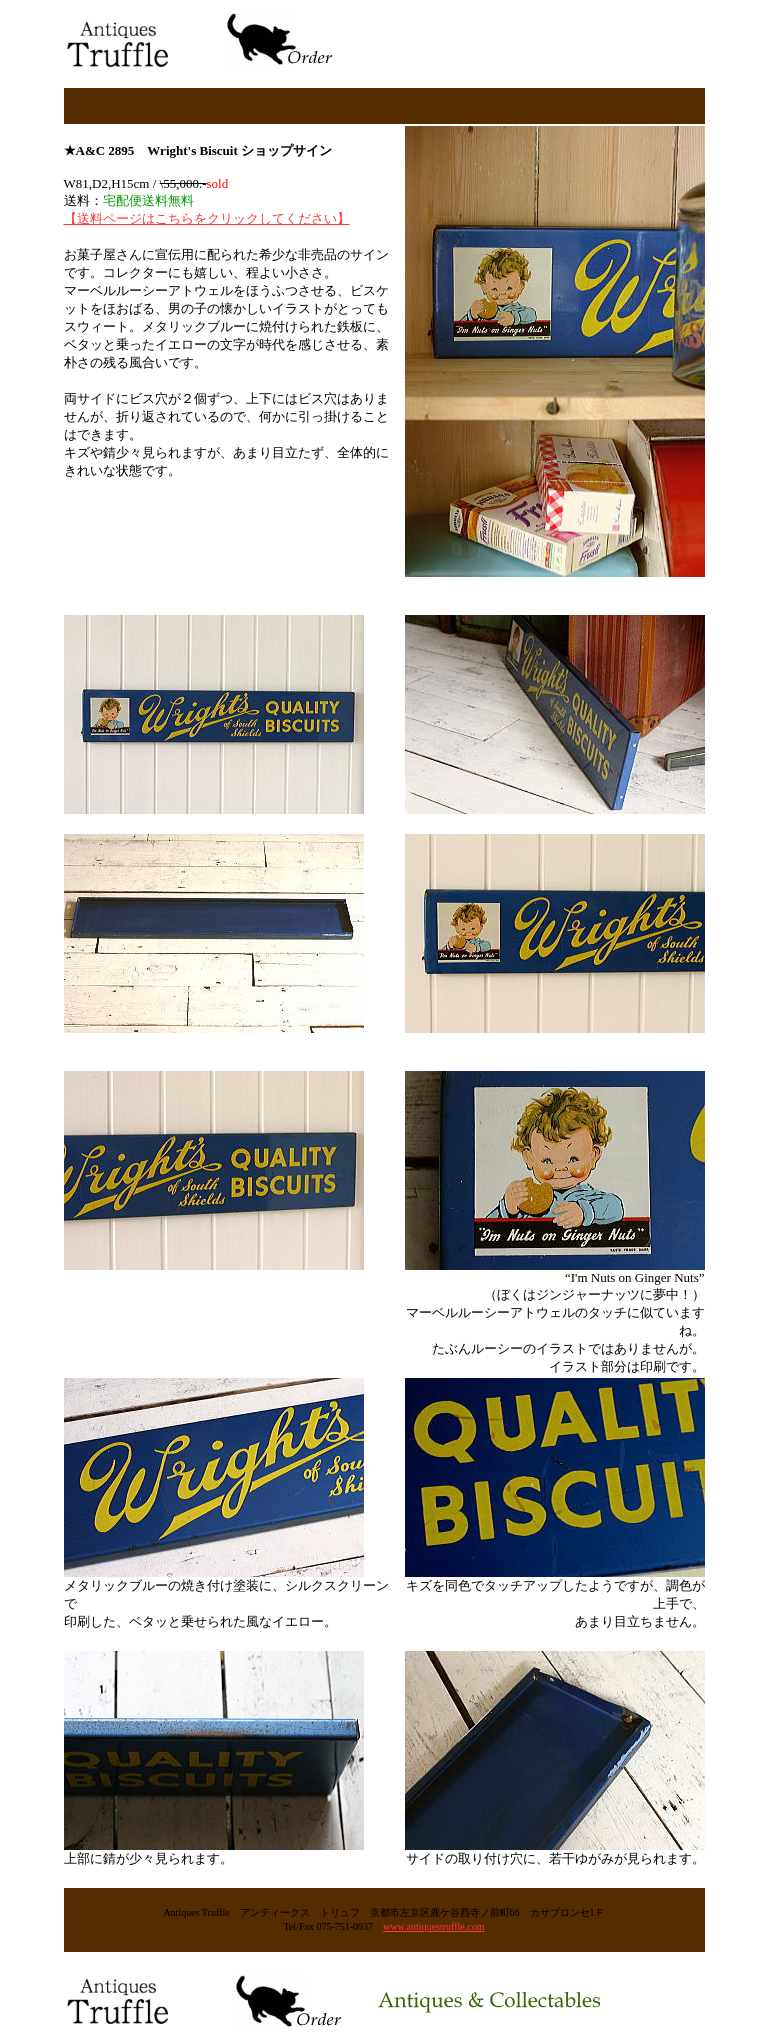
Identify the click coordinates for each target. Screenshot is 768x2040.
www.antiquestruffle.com (433, 1926)
